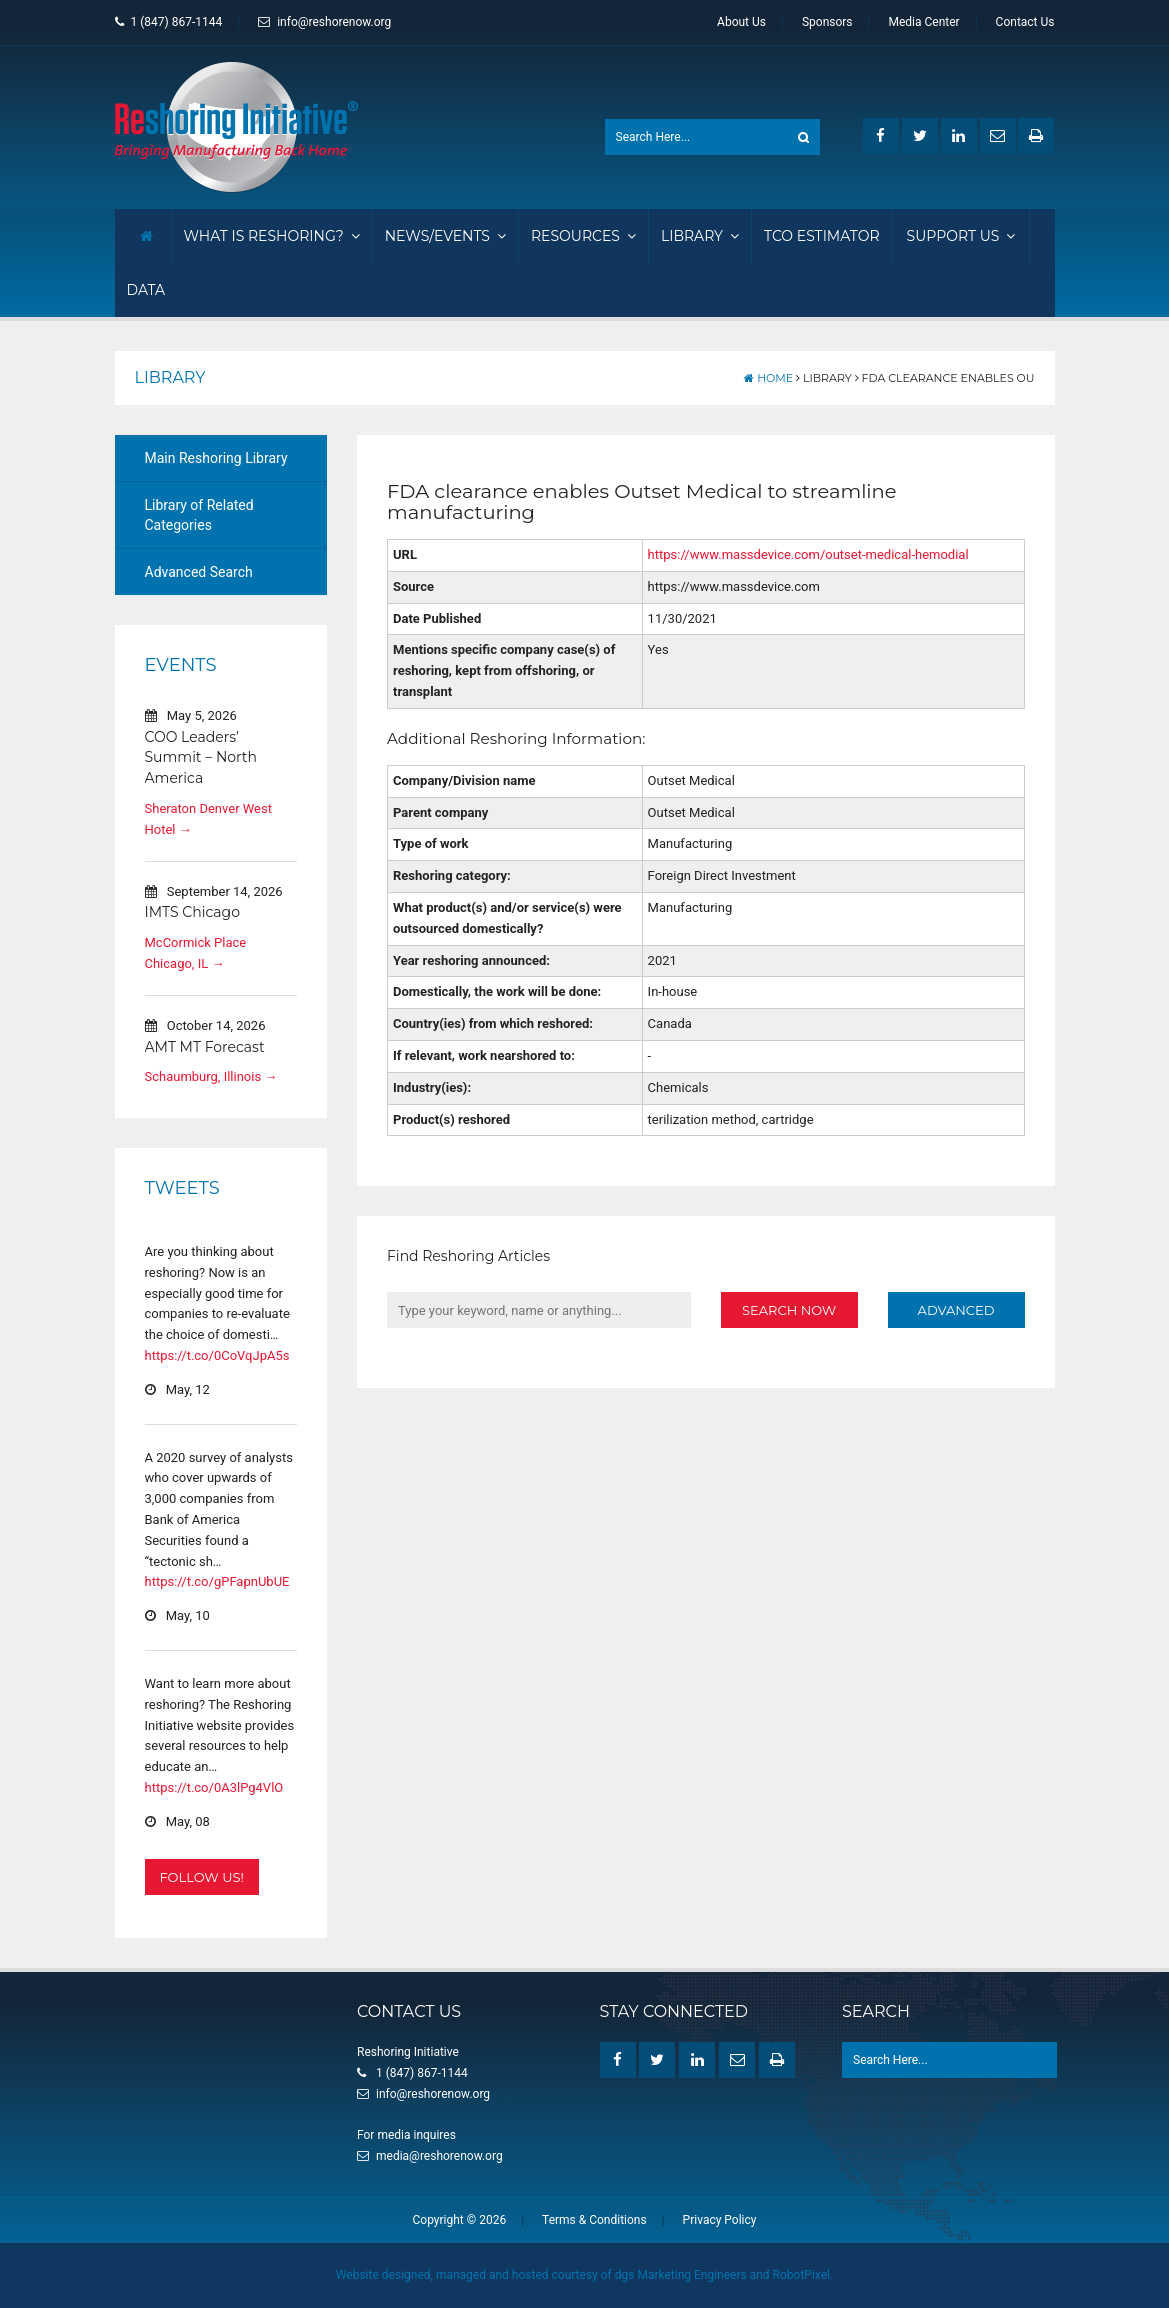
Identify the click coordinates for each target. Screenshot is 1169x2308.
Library (700, 236)
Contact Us (1025, 22)
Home (768, 378)
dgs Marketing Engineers (681, 2275)
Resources (583, 236)
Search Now (789, 1310)
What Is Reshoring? (272, 236)
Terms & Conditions (594, 2220)
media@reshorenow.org (439, 2156)
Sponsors (827, 22)
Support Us (961, 236)
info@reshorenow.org (324, 22)
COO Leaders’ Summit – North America (201, 757)
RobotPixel (801, 2275)
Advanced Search (199, 572)
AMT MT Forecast (205, 1046)
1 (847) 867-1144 (169, 22)
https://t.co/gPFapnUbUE (217, 1581)
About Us (741, 22)
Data (146, 290)
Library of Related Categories (199, 515)
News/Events (445, 236)
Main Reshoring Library (216, 458)
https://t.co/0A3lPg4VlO (214, 1787)
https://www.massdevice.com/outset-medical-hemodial (808, 554)
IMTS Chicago (192, 912)
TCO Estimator (822, 236)
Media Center (923, 22)
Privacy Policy (720, 2220)
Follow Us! (202, 1876)
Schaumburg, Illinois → (211, 1076)
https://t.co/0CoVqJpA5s (217, 1355)
